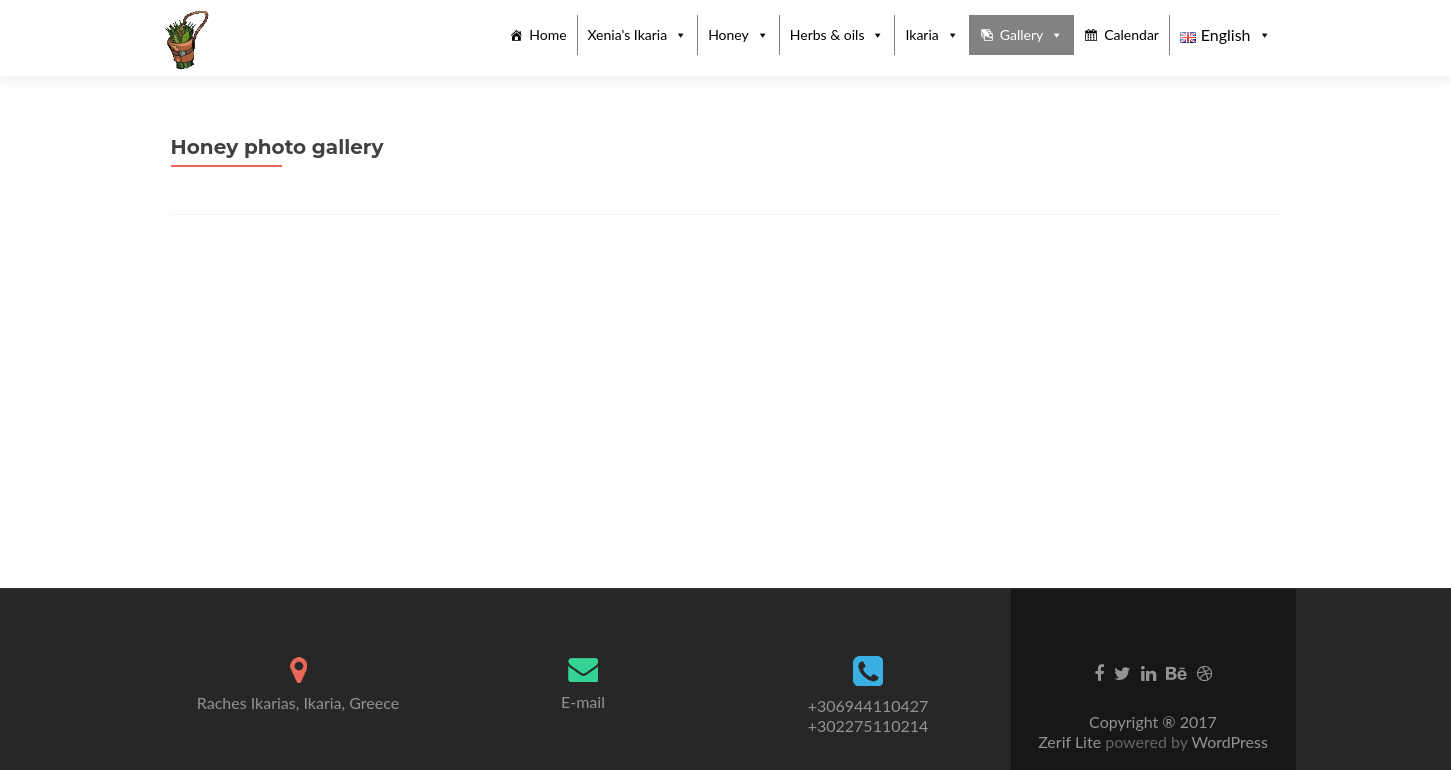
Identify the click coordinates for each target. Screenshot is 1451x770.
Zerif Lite (1071, 741)
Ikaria (921, 34)
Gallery (1021, 34)
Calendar (1131, 34)
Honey (728, 34)
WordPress (1228, 741)
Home (547, 34)
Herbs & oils (827, 34)
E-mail (583, 701)
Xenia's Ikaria (628, 34)
